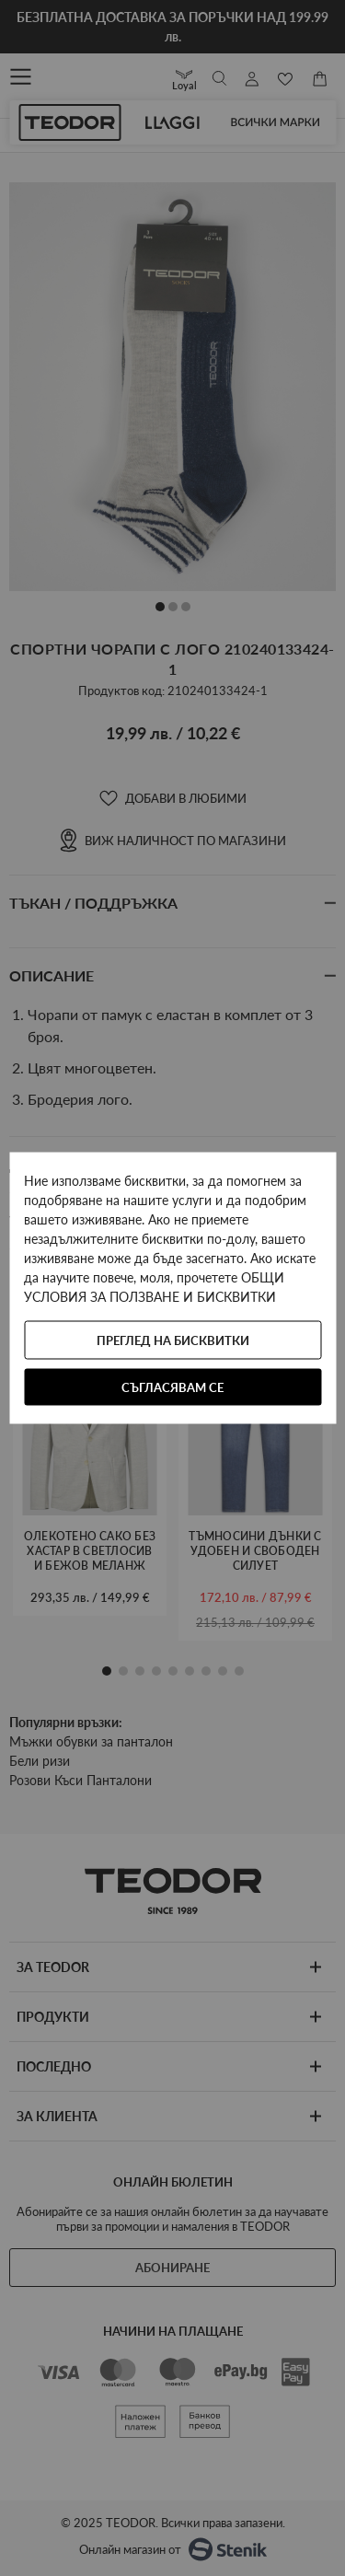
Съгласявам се (172, 1387)
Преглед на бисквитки (173, 1340)
